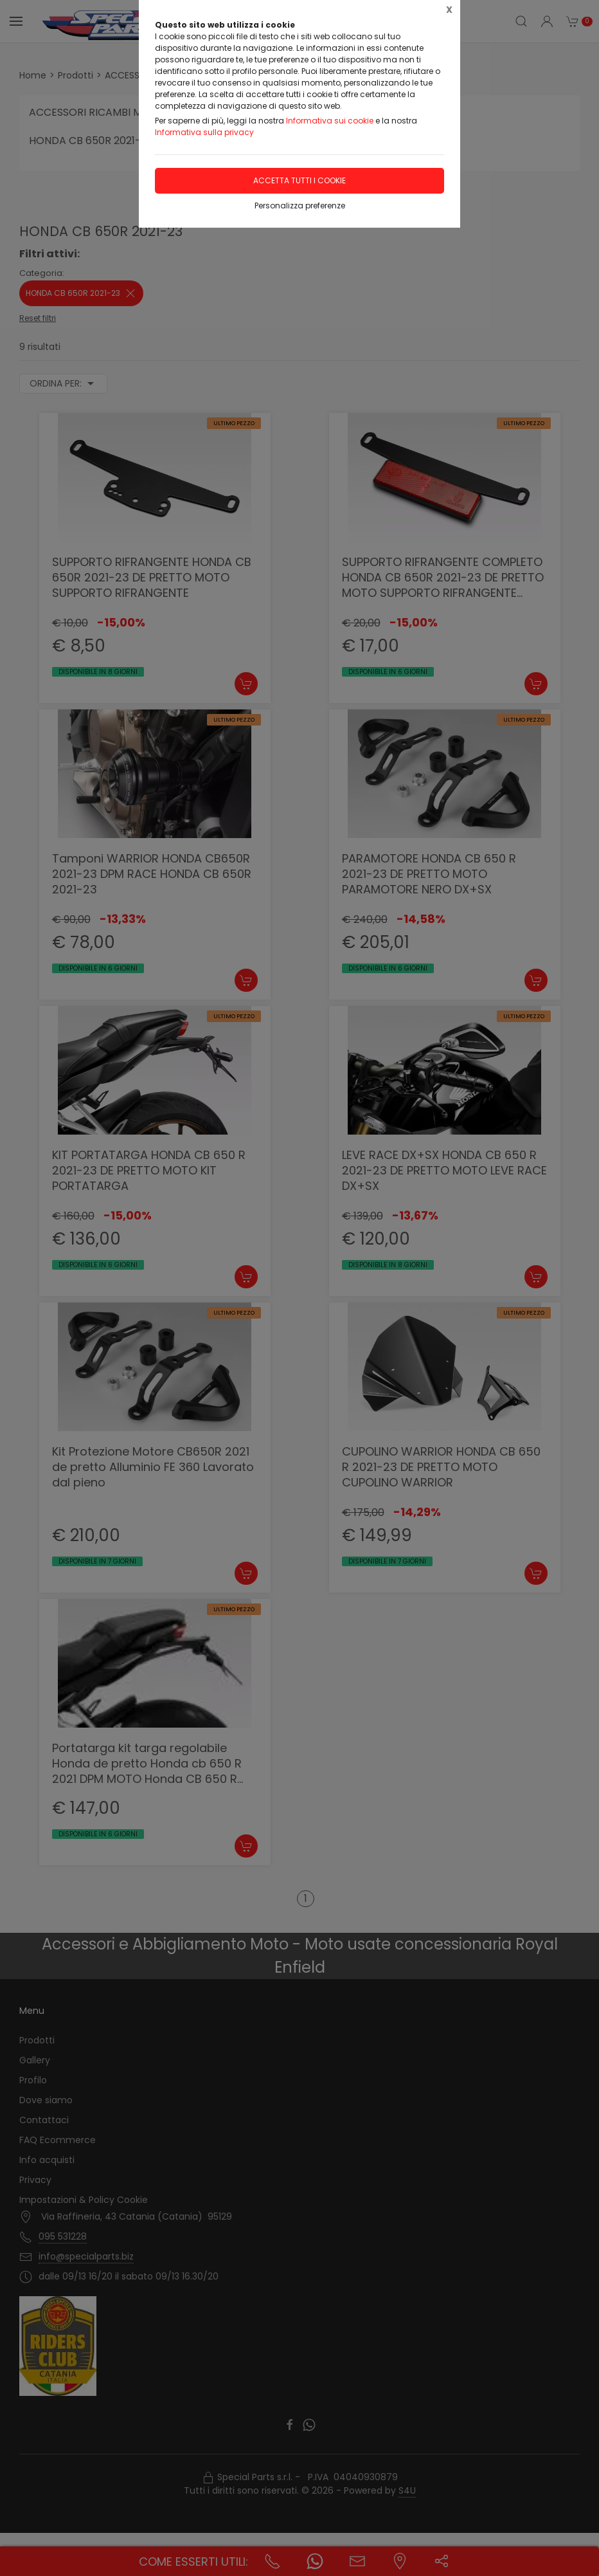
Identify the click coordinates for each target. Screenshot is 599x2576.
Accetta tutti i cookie (299, 180)
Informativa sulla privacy (204, 132)
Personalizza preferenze (300, 205)
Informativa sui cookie (329, 120)
